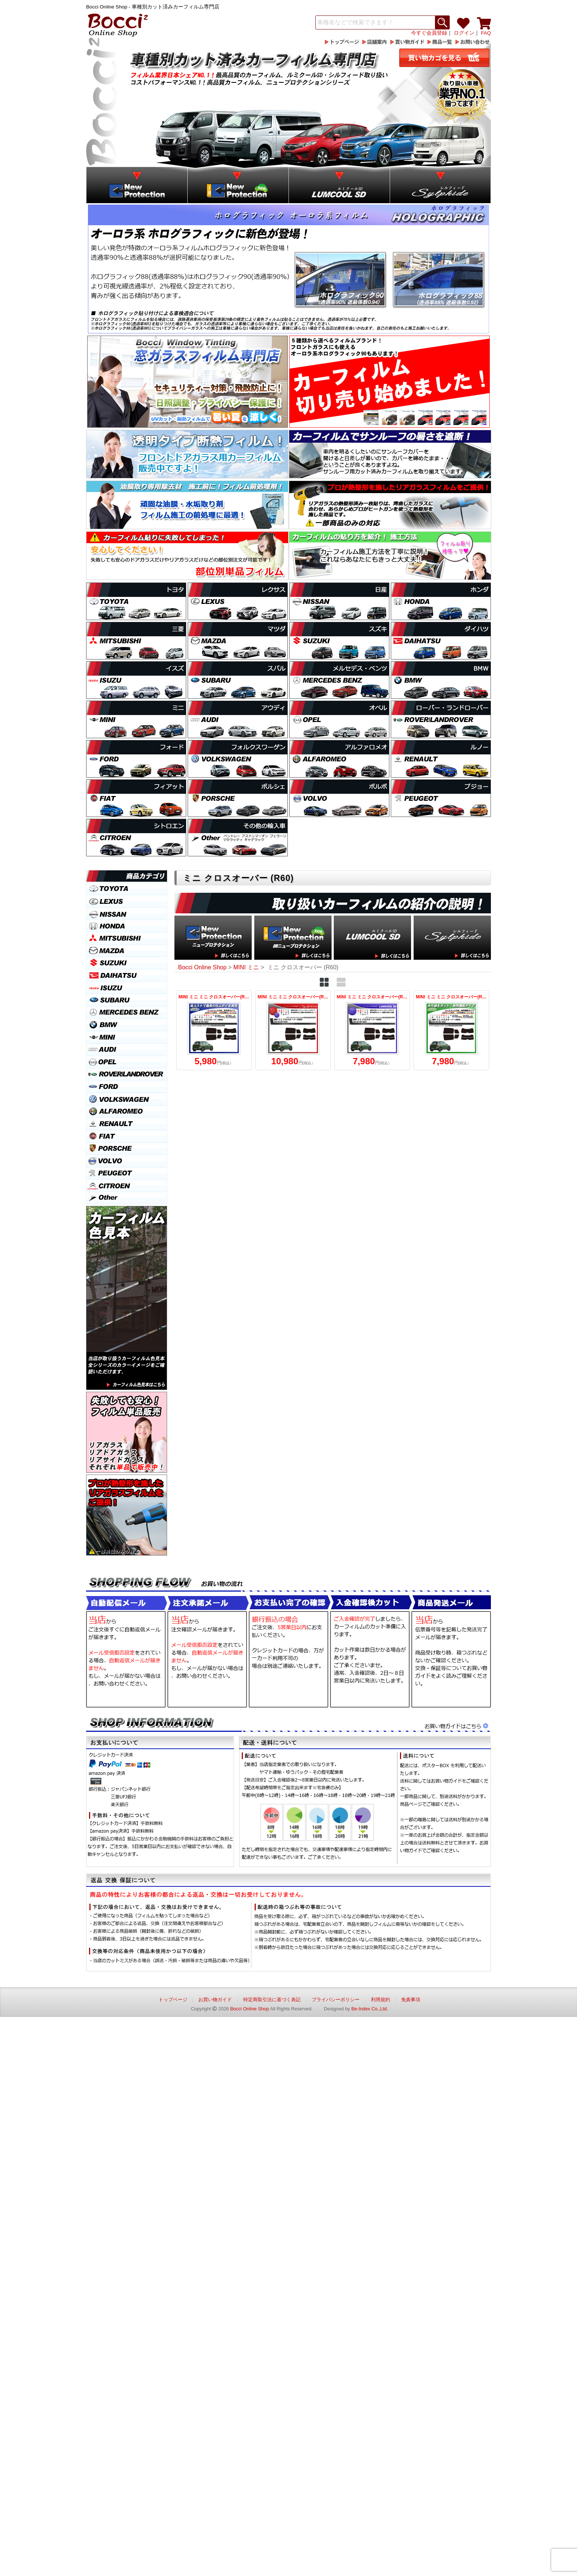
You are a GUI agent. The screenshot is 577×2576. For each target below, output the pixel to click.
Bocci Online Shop (249, 2008)
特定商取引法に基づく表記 (272, 1999)
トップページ (173, 1999)
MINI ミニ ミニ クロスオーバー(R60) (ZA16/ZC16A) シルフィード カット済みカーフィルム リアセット (293, 1030)
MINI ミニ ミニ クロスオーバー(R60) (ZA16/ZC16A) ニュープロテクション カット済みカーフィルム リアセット (214, 1030)
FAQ (486, 33)
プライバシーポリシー (336, 1999)
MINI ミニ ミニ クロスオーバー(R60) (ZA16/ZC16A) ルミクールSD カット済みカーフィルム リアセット (372, 1030)
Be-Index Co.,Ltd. (369, 2008)
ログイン (464, 33)
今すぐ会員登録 (429, 33)
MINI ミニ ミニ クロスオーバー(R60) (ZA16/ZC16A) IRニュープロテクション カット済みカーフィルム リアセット (451, 1030)
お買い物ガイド (215, 1999)
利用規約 (380, 1999)
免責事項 (410, 1999)
